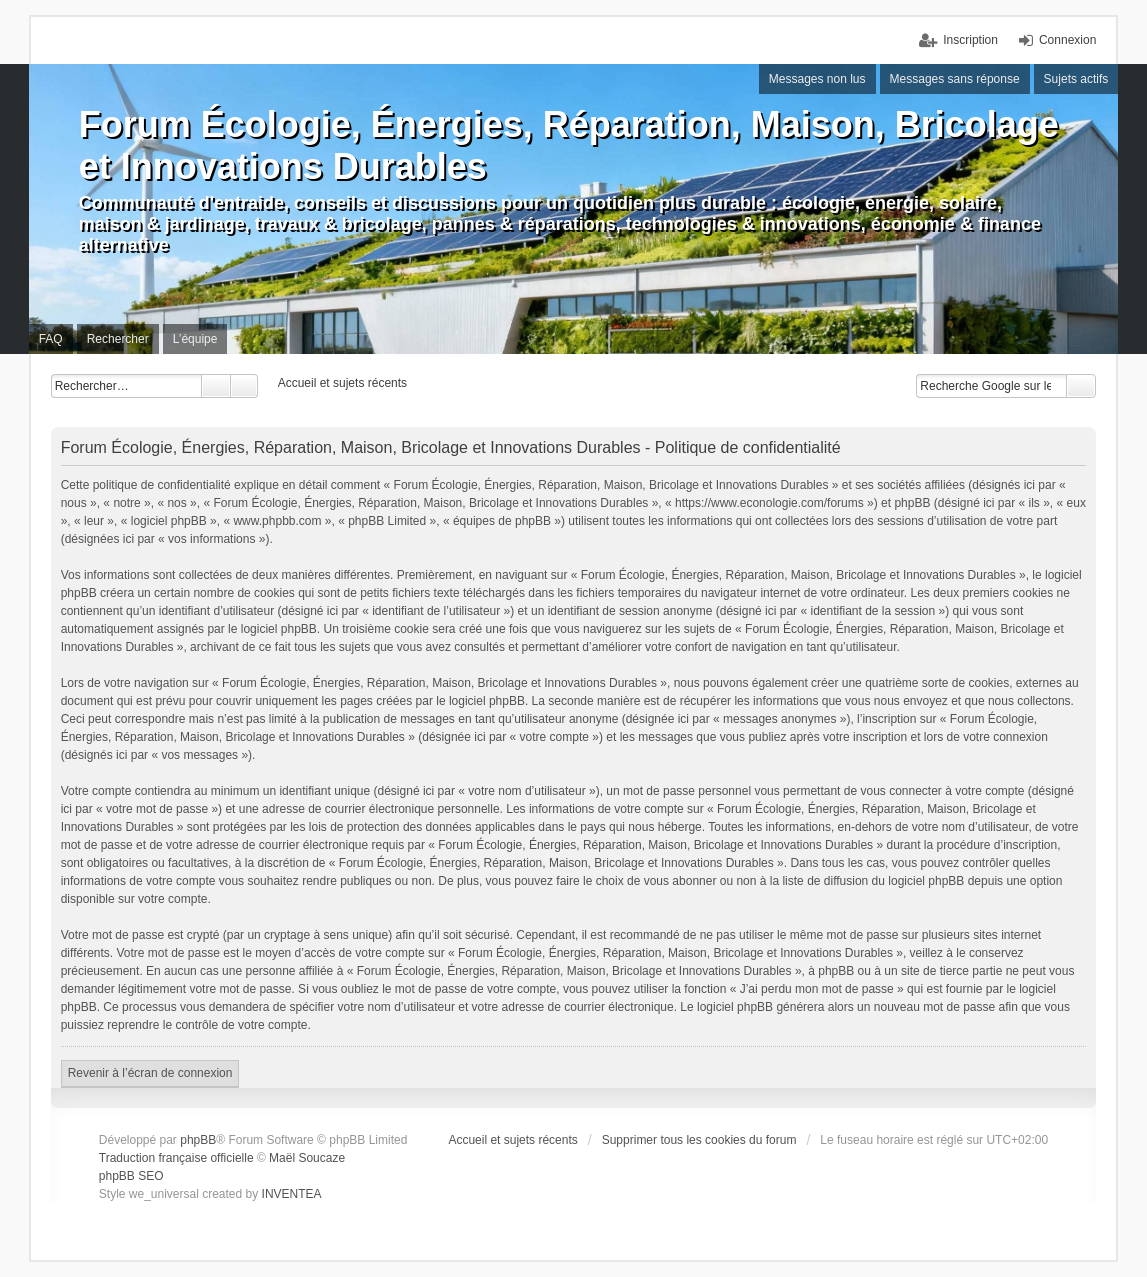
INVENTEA (292, 1194)
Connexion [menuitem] (1067, 40)
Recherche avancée (244, 386)
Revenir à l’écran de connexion (150, 1073)
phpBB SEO (131, 1176)
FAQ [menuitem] (51, 339)
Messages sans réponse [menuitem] (955, 79)
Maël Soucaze (307, 1158)
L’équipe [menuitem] (195, 339)
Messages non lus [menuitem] (817, 79)
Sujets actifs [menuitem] (1076, 79)
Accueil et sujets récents (512, 1140)
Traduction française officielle (176, 1158)
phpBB (198, 1140)
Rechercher (216, 386)
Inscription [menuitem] (970, 40)
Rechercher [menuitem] (118, 339)
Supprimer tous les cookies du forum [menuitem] (699, 1140)
